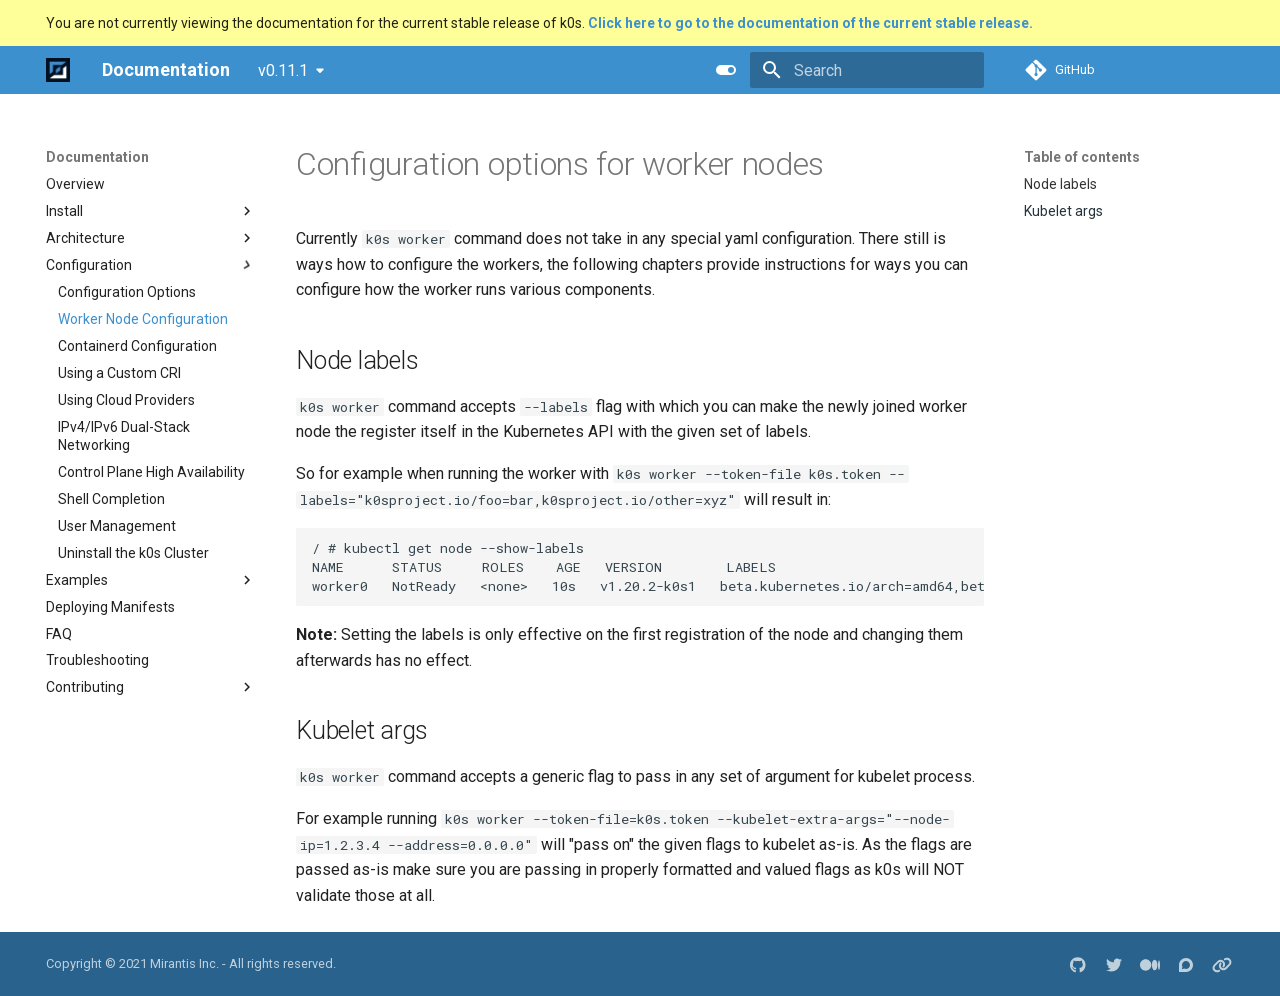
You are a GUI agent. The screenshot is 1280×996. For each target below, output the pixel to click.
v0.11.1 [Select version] (283, 70)
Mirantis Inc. (184, 963)
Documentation (97, 157)
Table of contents (1082, 157)
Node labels (1060, 184)
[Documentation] (58, 70)
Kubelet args (1063, 211)
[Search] (867, 70)
